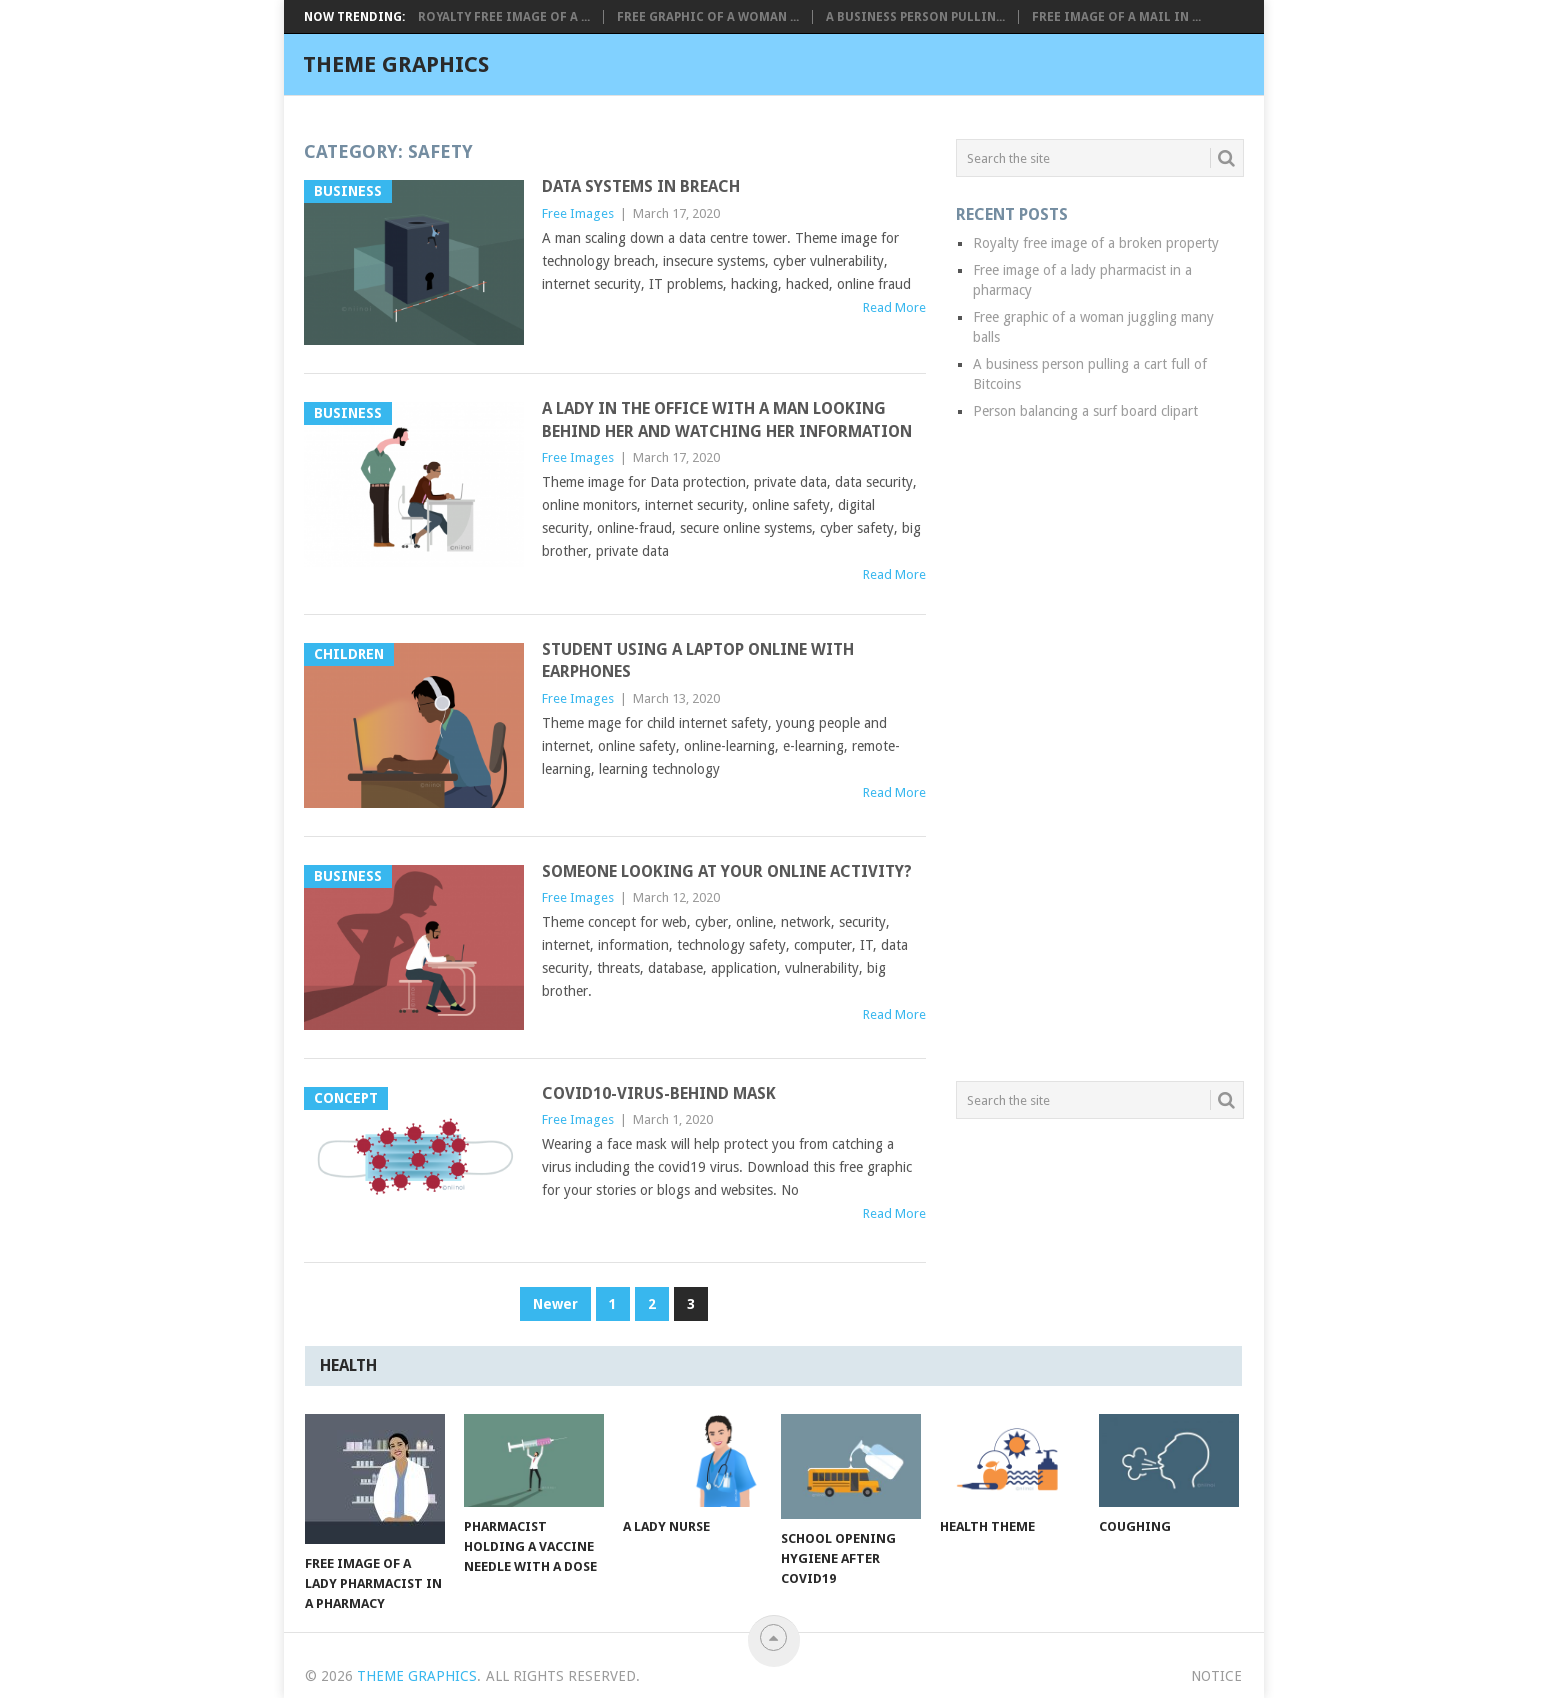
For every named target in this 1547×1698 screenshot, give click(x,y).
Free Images (578, 213)
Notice (1216, 1676)
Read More (894, 307)
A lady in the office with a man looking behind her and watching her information (727, 419)
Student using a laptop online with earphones (698, 660)
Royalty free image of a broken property (1096, 243)
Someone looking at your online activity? (727, 871)
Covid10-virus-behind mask (659, 1093)
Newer (555, 1304)
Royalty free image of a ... (504, 17)
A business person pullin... (915, 17)
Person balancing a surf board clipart (1085, 411)
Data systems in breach (641, 186)
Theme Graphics (396, 65)
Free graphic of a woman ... (708, 17)
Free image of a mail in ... (1116, 17)
